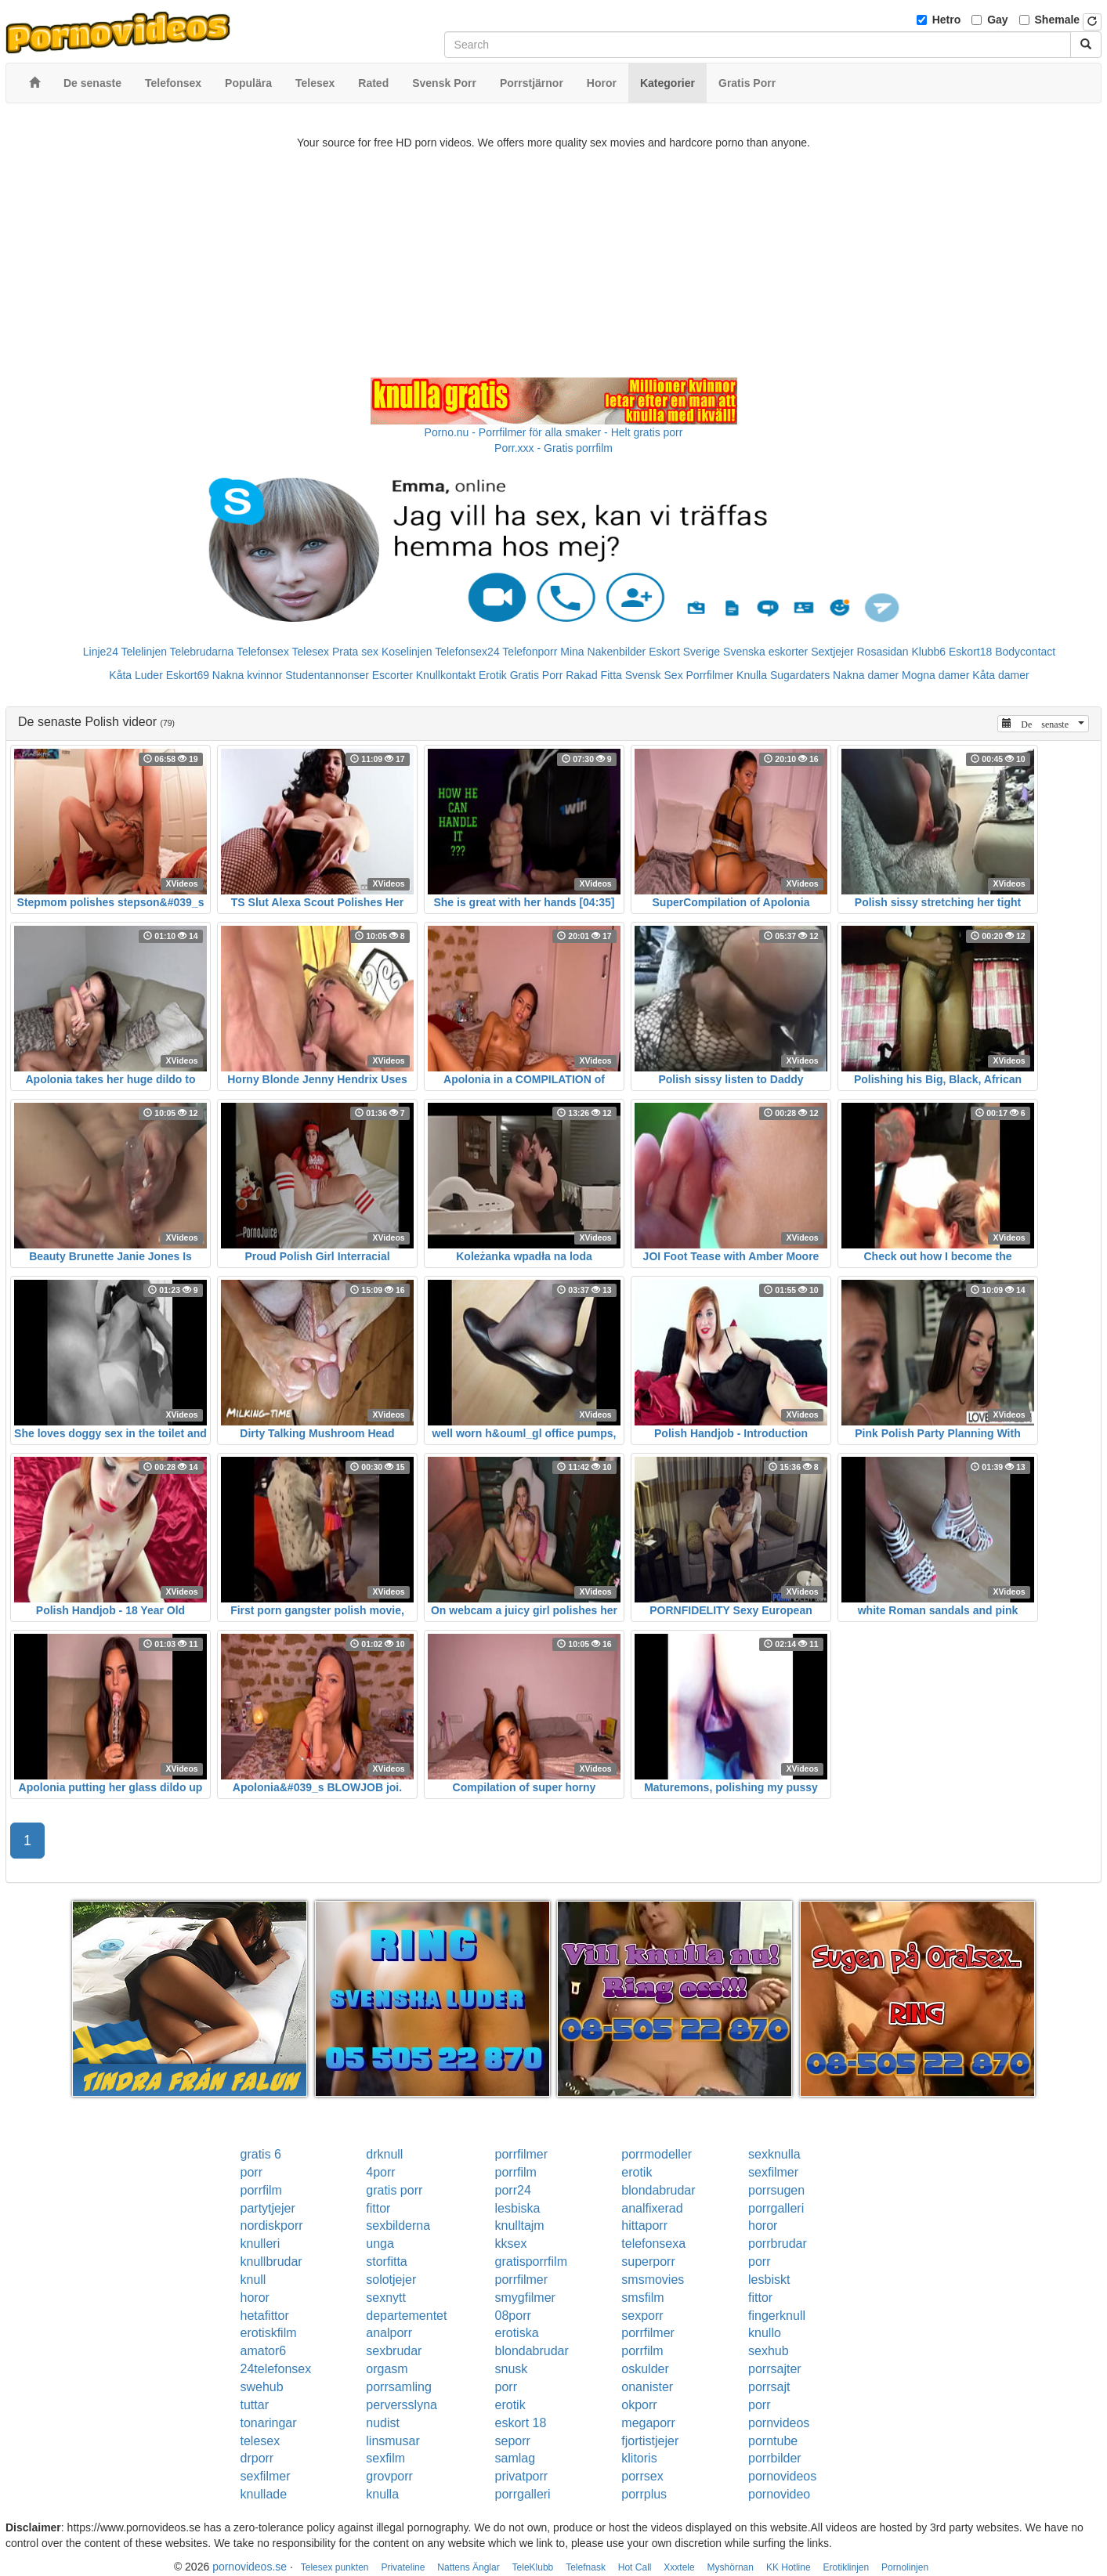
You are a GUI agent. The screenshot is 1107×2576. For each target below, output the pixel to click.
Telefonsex (263, 651)
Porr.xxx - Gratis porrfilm (553, 448)
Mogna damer (935, 675)
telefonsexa (653, 2243)
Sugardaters (800, 675)
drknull (384, 2154)
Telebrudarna (202, 651)
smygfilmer (525, 2297)
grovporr (389, 2476)
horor (762, 2225)
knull (253, 2279)
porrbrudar (777, 2243)
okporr (639, 2405)
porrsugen (776, 2190)
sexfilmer (773, 2172)
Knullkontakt (446, 675)
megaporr (648, 2423)
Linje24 (100, 651)
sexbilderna (398, 2225)
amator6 (264, 2350)
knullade (264, 2494)
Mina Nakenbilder (603, 651)
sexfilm (385, 2458)
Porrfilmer (710, 675)
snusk (511, 2368)
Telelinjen (144, 651)
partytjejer (268, 2208)
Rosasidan (882, 651)
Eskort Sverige (684, 651)
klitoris (639, 2458)
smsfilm (642, 2297)
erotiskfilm (269, 2332)
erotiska (517, 2332)
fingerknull (776, 2315)
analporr (389, 2332)
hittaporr (644, 2225)
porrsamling (399, 2387)
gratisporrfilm (531, 2261)
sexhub (768, 2350)
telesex (260, 2441)
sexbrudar (393, 2350)
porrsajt (769, 2387)
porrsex (642, 2476)
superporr (648, 2261)
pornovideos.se (249, 2566)
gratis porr (394, 2190)
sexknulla (774, 2154)
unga (380, 2243)
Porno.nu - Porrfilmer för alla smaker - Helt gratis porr (554, 432)
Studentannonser (327, 675)
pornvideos (778, 2423)
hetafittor (265, 2315)
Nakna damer (866, 675)
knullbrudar (271, 2261)
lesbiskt (769, 2279)
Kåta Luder (136, 675)
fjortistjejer (649, 2441)
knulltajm (519, 2225)
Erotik (493, 675)
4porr (380, 2172)
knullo (764, 2332)
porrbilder (774, 2458)
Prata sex (355, 651)
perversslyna (401, 2405)
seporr (512, 2441)
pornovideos (782, 2476)
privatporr (521, 2476)
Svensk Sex (654, 675)
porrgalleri (776, 2208)
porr (251, 2172)
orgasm (386, 2368)
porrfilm (516, 2172)
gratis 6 (261, 2154)
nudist (383, 2423)
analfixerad (651, 2208)
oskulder (644, 2368)
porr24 (513, 2190)
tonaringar (269, 2423)
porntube (773, 2441)
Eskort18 (970, 651)
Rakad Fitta (594, 675)
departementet (406, 2315)
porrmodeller (656, 2154)
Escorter (392, 675)
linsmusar (392, 2441)
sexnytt (386, 2297)
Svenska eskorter (765, 651)
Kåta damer (1000, 675)
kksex (511, 2243)
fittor (378, 2208)
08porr (513, 2315)
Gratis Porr (536, 675)
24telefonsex (276, 2368)
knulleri (260, 2243)
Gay (997, 19)
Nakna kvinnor (247, 675)
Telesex (310, 651)
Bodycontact (1025, 651)
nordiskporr (272, 2225)
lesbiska (518, 2208)
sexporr (642, 2315)
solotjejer (391, 2279)
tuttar (255, 2405)
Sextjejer (832, 651)
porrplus (644, 2494)
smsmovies (652, 2279)
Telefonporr (529, 651)
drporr (257, 2458)
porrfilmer (521, 2154)
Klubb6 (929, 651)
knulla (382, 2494)
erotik (636, 2172)
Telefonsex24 (467, 651)
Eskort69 (187, 675)
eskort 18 (521, 2423)
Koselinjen (407, 651)
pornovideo (779, 2494)
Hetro (946, 19)
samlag (515, 2458)
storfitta (386, 2261)
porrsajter (774, 2368)
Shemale (1057, 19)
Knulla (751, 675)
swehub (262, 2387)
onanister (647, 2387)
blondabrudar (658, 2190)
